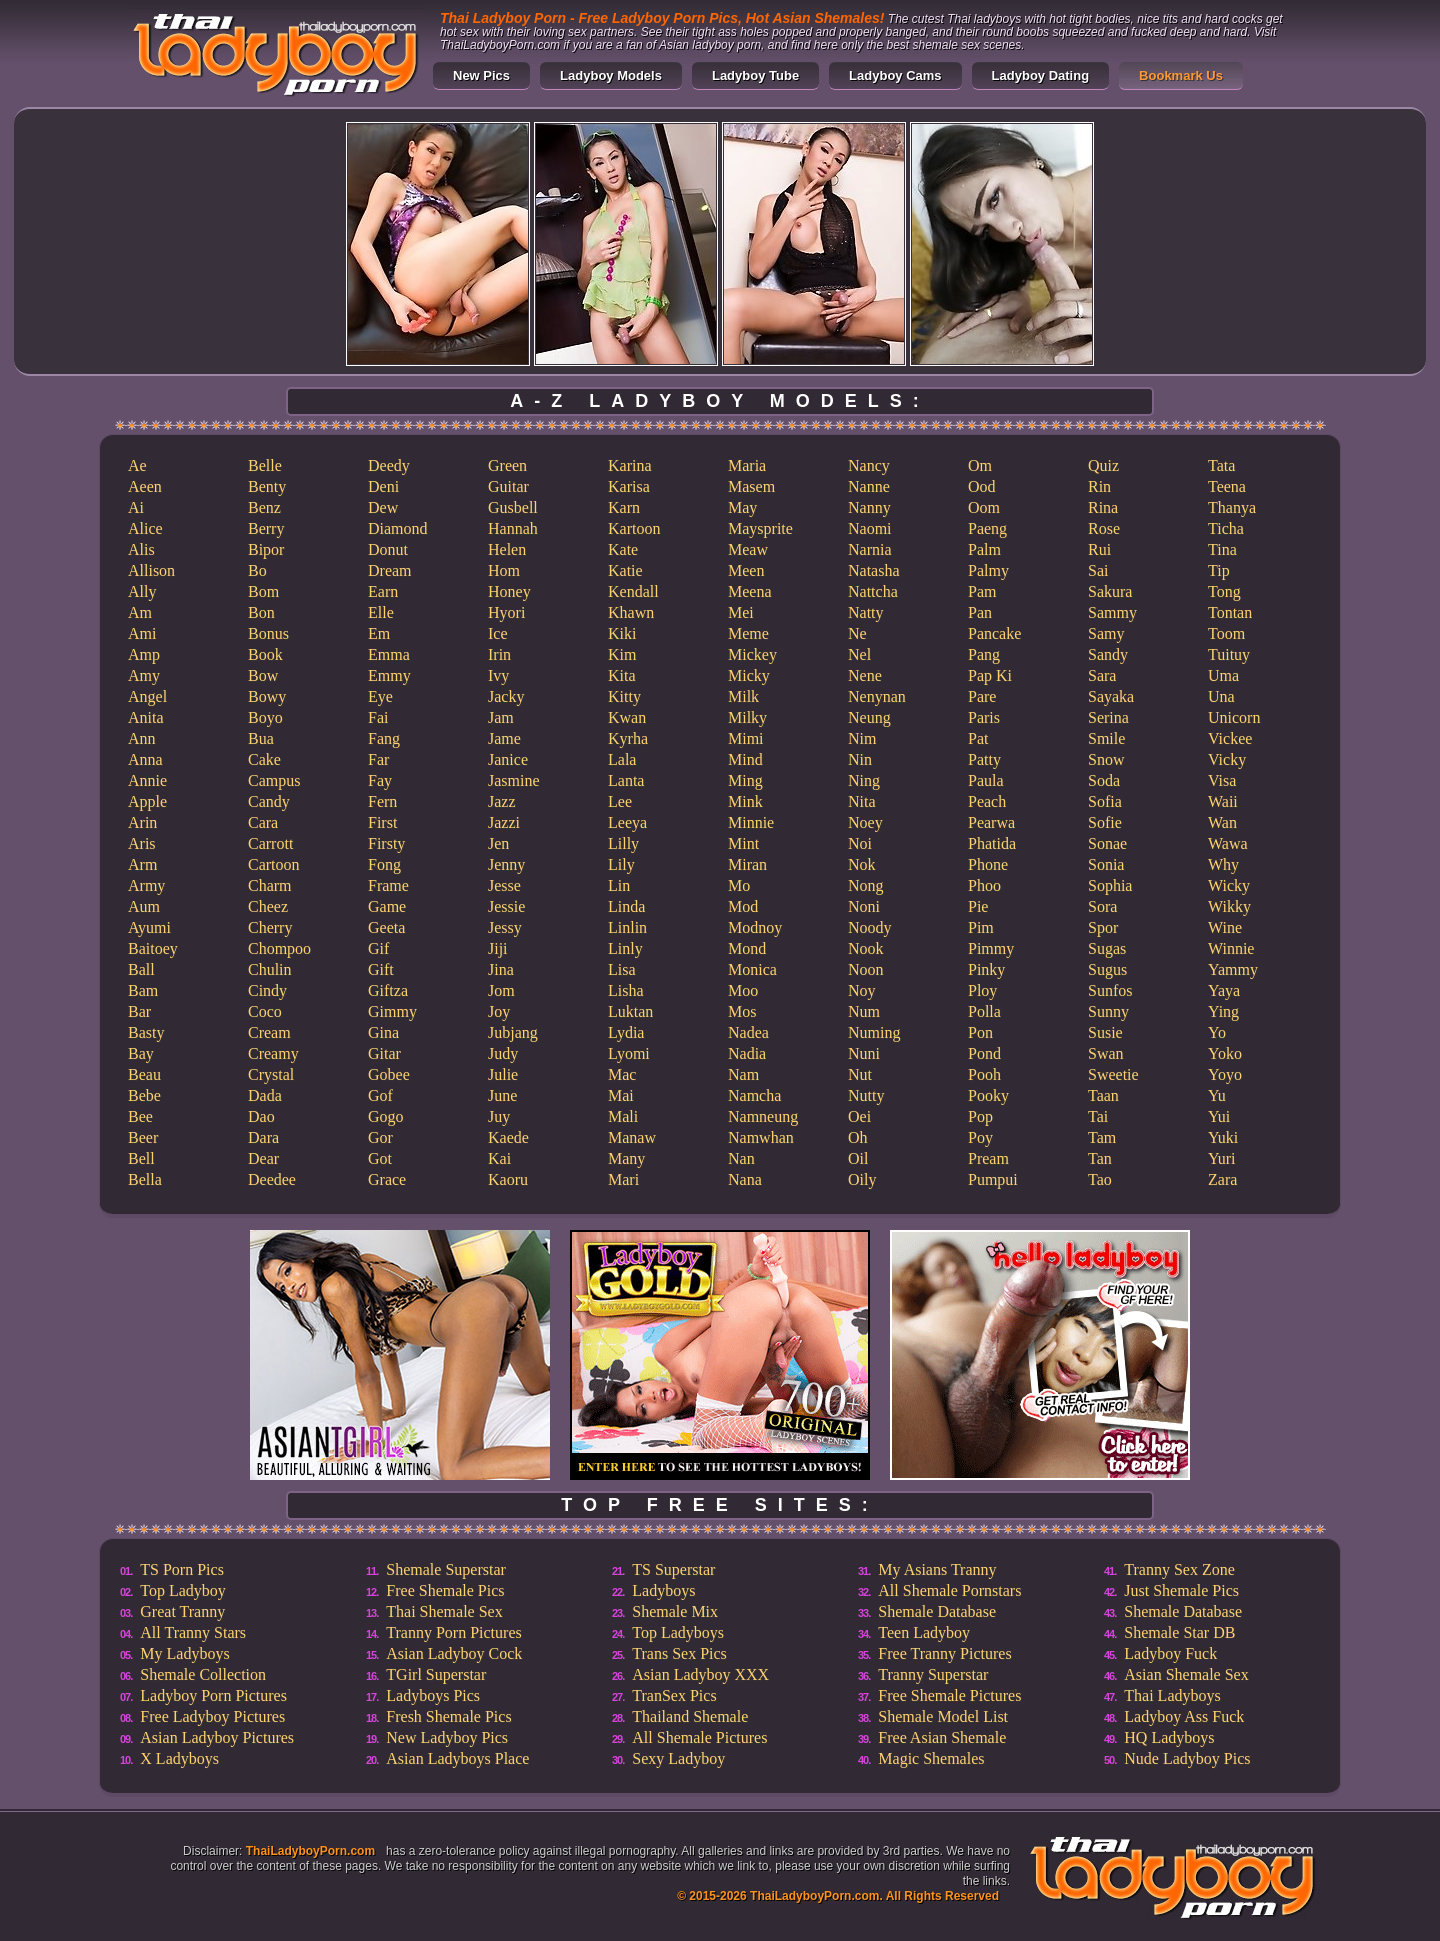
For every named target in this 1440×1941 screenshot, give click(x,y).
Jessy (505, 927)
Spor (1103, 927)
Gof (380, 1095)
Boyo (265, 717)
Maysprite (760, 528)
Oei (859, 1116)
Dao (261, 1116)
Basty (146, 1032)
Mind (745, 759)
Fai (378, 717)
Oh (858, 1137)
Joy (499, 1011)
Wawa (1228, 843)
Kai (499, 1158)
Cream (269, 1032)
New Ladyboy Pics (447, 1737)
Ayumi (149, 927)
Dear (263, 1158)
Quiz (1103, 465)
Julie (503, 1074)
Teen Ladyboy (924, 1632)
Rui (1099, 549)
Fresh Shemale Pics (448, 1716)
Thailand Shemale (690, 1716)
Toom (1226, 633)
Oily (862, 1179)
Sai (1098, 570)
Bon (261, 612)
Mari (623, 1179)
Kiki (622, 633)
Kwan (627, 717)
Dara (263, 1137)
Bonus (268, 633)
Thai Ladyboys (1172, 1695)
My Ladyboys (184, 1653)
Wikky (1229, 906)
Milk (743, 696)
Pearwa (991, 822)
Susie (1105, 1032)
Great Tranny (182, 1611)
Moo (743, 990)
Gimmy (392, 1011)
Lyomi (629, 1053)
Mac (622, 1074)
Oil (858, 1158)
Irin (499, 654)
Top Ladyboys (678, 1632)
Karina (630, 465)
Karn (624, 507)
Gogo (386, 1116)
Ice (498, 633)
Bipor (266, 549)
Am (140, 612)
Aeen (145, 486)
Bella (145, 1179)
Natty (866, 612)
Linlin (627, 927)
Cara (263, 822)
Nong (866, 885)
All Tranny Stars (193, 1632)
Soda (1104, 780)
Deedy (389, 465)
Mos (742, 1011)
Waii (1223, 801)
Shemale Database (937, 1611)
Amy (144, 675)
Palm (984, 549)
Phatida (992, 843)
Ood (982, 486)
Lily (621, 864)
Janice (508, 759)
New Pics (481, 75)
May (742, 507)
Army (146, 885)
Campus (274, 780)
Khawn (631, 612)
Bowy (267, 696)
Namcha (754, 1095)
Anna (145, 759)
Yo (1217, 1032)
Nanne (869, 486)
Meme (748, 633)
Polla (984, 1011)
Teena (1227, 486)
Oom (984, 507)
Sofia (1105, 801)
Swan (1106, 1053)
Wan (1222, 822)
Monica (752, 969)
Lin (619, 885)
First (382, 822)
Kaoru (508, 1179)
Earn (383, 591)
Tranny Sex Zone (1179, 1569)
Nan (741, 1158)
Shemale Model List (943, 1716)
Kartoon (634, 528)
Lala (622, 759)
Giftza (388, 990)
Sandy (1108, 654)
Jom (501, 990)
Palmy (988, 570)
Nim (862, 738)
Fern (382, 801)
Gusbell (513, 507)
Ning (864, 780)
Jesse (504, 885)
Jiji (498, 948)
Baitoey (153, 948)
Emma (389, 654)
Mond (747, 948)
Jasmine (514, 780)
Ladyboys (663, 1590)
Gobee (389, 1074)
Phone (988, 864)
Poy (980, 1137)
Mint (743, 843)
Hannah (513, 528)
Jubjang (513, 1032)
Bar (139, 1011)
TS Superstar (673, 1569)
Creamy (273, 1053)
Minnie (751, 822)
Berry (266, 528)
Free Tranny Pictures (944, 1653)
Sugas (1107, 948)
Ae (137, 465)
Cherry (270, 927)
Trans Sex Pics (679, 1653)
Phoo (984, 885)
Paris (984, 717)
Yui (1219, 1116)
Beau (144, 1074)
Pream (988, 1158)
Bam (143, 990)
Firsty (386, 843)
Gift (381, 969)
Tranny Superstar (933, 1674)
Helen (507, 549)
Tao (1100, 1179)
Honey (509, 591)
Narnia (870, 549)
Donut (388, 549)
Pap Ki (990, 675)
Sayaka (1111, 696)
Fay (380, 780)
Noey (865, 822)
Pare (982, 696)
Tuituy (1229, 654)
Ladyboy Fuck (1170, 1653)
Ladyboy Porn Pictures (213, 1695)
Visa (1222, 780)
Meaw (748, 549)
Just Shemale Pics (1181, 1590)
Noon (866, 969)
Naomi (870, 528)
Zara (1222, 1179)
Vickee (1230, 738)
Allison (151, 570)
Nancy (869, 465)
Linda (626, 906)
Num (864, 1011)
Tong (1224, 591)
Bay (141, 1053)
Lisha (626, 990)
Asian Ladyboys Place (457, 1758)
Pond (984, 1053)
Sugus (1107, 969)
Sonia (1106, 864)
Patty (984, 759)
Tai (1098, 1116)
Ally (142, 591)
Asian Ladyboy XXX (700, 1674)
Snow (1106, 759)
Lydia (626, 1032)
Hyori (506, 612)
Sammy (1112, 612)
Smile (1106, 738)
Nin (860, 759)
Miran (747, 864)
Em (379, 633)
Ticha (1226, 528)
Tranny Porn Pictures (453, 1632)
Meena (750, 591)
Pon (980, 1032)
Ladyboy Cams (895, 75)
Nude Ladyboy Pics (1187, 1758)
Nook (866, 948)
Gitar (384, 1053)
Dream (390, 570)
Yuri (1222, 1158)
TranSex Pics (674, 1695)
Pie (978, 906)
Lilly (623, 843)
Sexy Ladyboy (678, 1758)
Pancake (994, 633)
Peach (987, 801)
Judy (503, 1053)
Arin (142, 822)
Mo (739, 885)
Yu (1217, 1095)
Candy (269, 801)
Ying (1223, 1011)
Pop (980, 1116)
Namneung (763, 1116)
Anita (146, 717)
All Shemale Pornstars (949, 1590)
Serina (1108, 717)
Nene (865, 675)
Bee (140, 1116)
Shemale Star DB (1179, 1632)
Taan (1103, 1095)
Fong (384, 864)
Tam (1102, 1137)
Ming (745, 780)
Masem (751, 486)
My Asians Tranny (937, 1569)
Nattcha (873, 591)
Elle (381, 612)
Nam (743, 1074)
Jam (501, 717)
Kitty (624, 696)
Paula (986, 780)
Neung (869, 717)
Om (980, 465)
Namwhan (761, 1137)
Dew (383, 507)
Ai (136, 507)
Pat (978, 738)
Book (265, 654)
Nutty (866, 1095)
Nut (860, 1074)
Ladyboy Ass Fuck (1184, 1716)
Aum (144, 906)
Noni (864, 906)
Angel (147, 696)
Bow (263, 675)
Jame (504, 738)
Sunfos (1110, 990)
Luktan (630, 1011)
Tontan (1230, 612)
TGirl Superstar (436, 1674)
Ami (142, 633)
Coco (265, 1011)
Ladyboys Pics (433, 1695)
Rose (1104, 528)
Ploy (982, 990)
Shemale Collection (203, 1674)
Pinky (986, 969)
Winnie (1231, 948)
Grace (387, 1179)
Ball (141, 969)
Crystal (271, 1074)
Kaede (508, 1137)
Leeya (627, 822)
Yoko (1225, 1053)
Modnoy (755, 927)
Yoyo (1225, 1074)
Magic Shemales (931, 1758)
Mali (623, 1116)
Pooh (984, 1074)
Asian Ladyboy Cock (454, 1653)
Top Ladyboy (183, 1590)
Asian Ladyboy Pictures (217, 1737)
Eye (380, 696)
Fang (384, 738)
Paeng (987, 528)
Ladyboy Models (611, 75)
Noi (860, 843)
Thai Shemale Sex (444, 1611)
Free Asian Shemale (942, 1737)
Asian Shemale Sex (1186, 1674)
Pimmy (991, 948)
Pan (980, 612)
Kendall (633, 591)
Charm (270, 885)
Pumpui (993, 1179)
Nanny (869, 507)
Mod (743, 906)
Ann (142, 738)
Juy (499, 1116)
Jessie (506, 906)
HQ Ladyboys (1169, 1737)
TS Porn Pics (182, 1569)
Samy (1106, 633)
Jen (498, 843)
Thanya (1232, 507)
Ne (857, 633)
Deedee (272, 1179)
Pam (982, 591)
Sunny (1108, 1011)
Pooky (988, 1095)
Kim (622, 654)
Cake (264, 759)
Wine (1225, 927)
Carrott (270, 843)
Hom (504, 570)
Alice (145, 528)
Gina (383, 1032)
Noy (862, 990)
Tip (1219, 570)
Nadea (748, 1032)
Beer (143, 1137)
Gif (378, 948)
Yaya (1224, 990)
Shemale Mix (675, 1611)
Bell (141, 1158)
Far (378, 759)
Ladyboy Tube (755, 75)
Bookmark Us (1181, 75)
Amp (144, 654)
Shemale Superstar (446, 1569)
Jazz (502, 801)
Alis (141, 549)
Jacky (506, 696)
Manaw (632, 1137)
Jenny (506, 864)
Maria (747, 465)
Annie (147, 780)
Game (387, 906)
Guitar (508, 486)
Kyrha (628, 738)
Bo (257, 570)
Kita (622, 675)
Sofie (1105, 822)
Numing (874, 1032)
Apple (147, 801)
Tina (1222, 549)
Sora (1102, 906)
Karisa (629, 486)
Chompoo (279, 948)
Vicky (1227, 759)
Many (626, 1158)
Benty (267, 486)
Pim (981, 927)
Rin (1099, 486)
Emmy (389, 675)
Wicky (1229, 885)
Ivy (498, 675)
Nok (862, 864)
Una (1221, 696)
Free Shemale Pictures (949, 1695)
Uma (1223, 675)
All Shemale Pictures (699, 1737)
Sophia (1110, 885)
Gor (380, 1137)
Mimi (746, 738)
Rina (1103, 507)
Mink (745, 801)
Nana (745, 1179)
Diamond (398, 528)
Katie (625, 570)
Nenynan (877, 696)
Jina (501, 969)
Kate (623, 549)
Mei (741, 612)
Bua (261, 738)
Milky (747, 717)
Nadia (747, 1053)
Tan (1100, 1158)
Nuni (864, 1053)
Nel (859, 654)
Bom (263, 591)
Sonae (1107, 843)
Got (380, 1158)
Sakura (1110, 591)
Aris (142, 843)
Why (1223, 864)
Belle (265, 465)
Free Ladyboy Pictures (212, 1716)
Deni (383, 486)
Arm (142, 864)
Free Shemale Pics (445, 1590)
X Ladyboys (179, 1758)
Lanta (626, 780)
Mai (621, 1095)
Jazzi (504, 822)
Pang (984, 654)
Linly (625, 948)
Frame (388, 885)
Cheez (268, 906)
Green (507, 465)
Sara (1102, 675)
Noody (870, 927)
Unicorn (1234, 717)
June (502, 1095)
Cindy (267, 990)
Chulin (270, 969)
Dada (265, 1095)
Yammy (1233, 969)
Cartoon (274, 864)
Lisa (622, 969)
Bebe (144, 1095)
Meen (746, 570)
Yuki (1223, 1137)
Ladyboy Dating (1041, 75)
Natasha (874, 570)
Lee (620, 801)
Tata (1221, 465)
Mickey (752, 654)
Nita (862, 801)
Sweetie (1113, 1074)
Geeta (386, 927)
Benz (264, 507)
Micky (749, 675)
